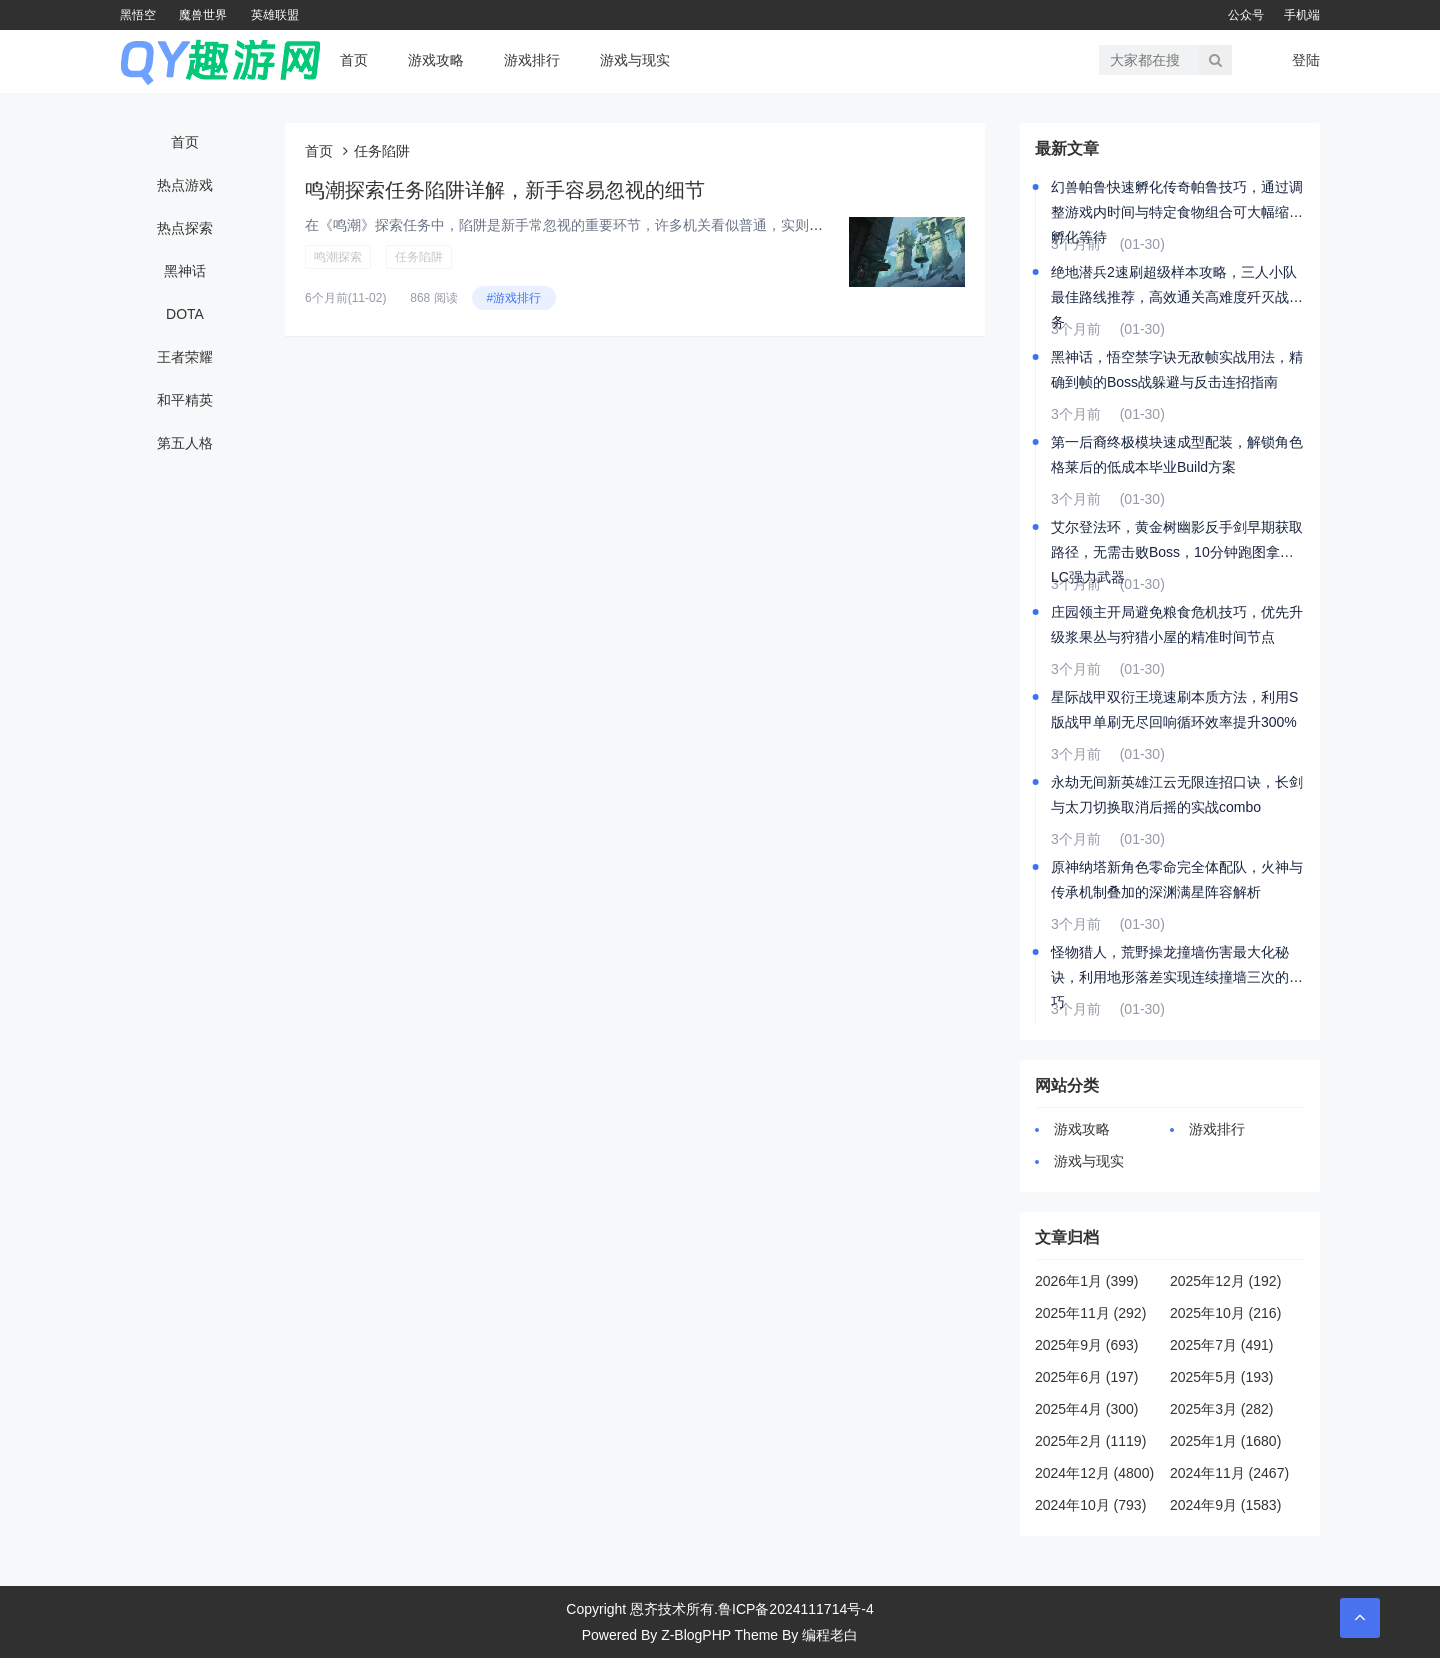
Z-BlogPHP (696, 1635)
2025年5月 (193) (1222, 1377)
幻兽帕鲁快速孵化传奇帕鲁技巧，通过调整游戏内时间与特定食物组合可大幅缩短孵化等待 (1177, 202)
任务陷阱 (419, 257)
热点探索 (185, 228)
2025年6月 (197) (1087, 1377)
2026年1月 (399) (1087, 1281)
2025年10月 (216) (1225, 1313)
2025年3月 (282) (1222, 1409)
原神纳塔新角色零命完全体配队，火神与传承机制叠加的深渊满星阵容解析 (1177, 879)
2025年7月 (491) (1222, 1345)
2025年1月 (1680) (1225, 1441)
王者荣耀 (185, 357)
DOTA (185, 314)
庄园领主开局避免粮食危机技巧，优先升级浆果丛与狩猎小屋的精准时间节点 (1177, 624)
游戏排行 (532, 60)
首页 (354, 60)
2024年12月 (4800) (1094, 1473)
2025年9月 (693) (1087, 1345)
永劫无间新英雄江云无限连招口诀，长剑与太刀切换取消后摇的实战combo (1177, 794)
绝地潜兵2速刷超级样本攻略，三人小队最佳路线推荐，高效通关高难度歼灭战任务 (1177, 287)
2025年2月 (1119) (1090, 1441)
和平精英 (185, 400)
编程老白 (830, 1635)
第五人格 (185, 443)
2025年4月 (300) (1087, 1409)
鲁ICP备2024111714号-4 (796, 1609)
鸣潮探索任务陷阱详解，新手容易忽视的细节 (505, 190)
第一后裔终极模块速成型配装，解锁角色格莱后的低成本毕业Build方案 (1177, 454)
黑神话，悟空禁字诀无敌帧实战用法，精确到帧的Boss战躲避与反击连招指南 (1177, 369)
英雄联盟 (275, 15)
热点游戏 (185, 185)
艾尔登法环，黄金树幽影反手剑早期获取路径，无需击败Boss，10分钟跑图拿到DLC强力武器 (1177, 542)
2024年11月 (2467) (1229, 1473)
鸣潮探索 (338, 257)
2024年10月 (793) (1090, 1505)
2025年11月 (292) (1090, 1313)
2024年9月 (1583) (1225, 1505)
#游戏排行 (514, 298)
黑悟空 (138, 15)
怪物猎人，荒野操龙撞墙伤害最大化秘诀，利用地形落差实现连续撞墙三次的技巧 (1177, 967)
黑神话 (185, 271)
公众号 (1246, 15)
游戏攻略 (436, 60)
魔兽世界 (203, 15)
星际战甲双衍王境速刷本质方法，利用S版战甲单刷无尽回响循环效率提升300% (1174, 709)
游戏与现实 (635, 60)
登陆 (1306, 60)
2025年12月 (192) (1225, 1281)
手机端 (1302, 15)
